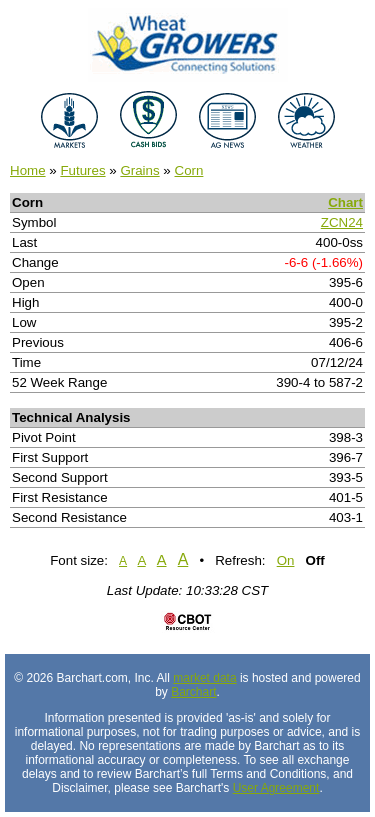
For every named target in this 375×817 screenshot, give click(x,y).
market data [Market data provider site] (204, 678)
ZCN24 (342, 222)
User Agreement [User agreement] (276, 788)
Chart (345, 202)
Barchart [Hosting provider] (193, 692)
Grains (139, 170)
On (286, 560)
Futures (82, 170)
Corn (189, 170)
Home (28, 170)
